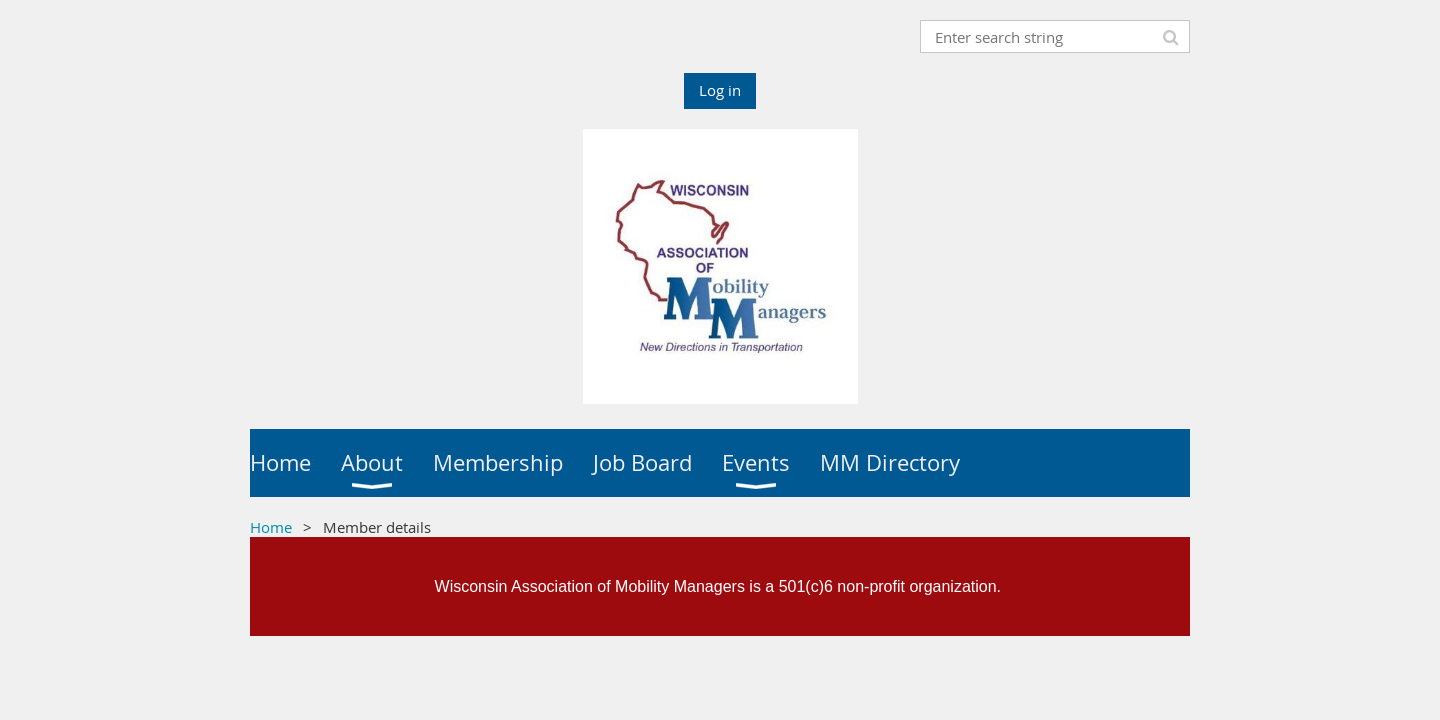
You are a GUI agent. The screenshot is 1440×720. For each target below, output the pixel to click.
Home (271, 527)
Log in (720, 90)
